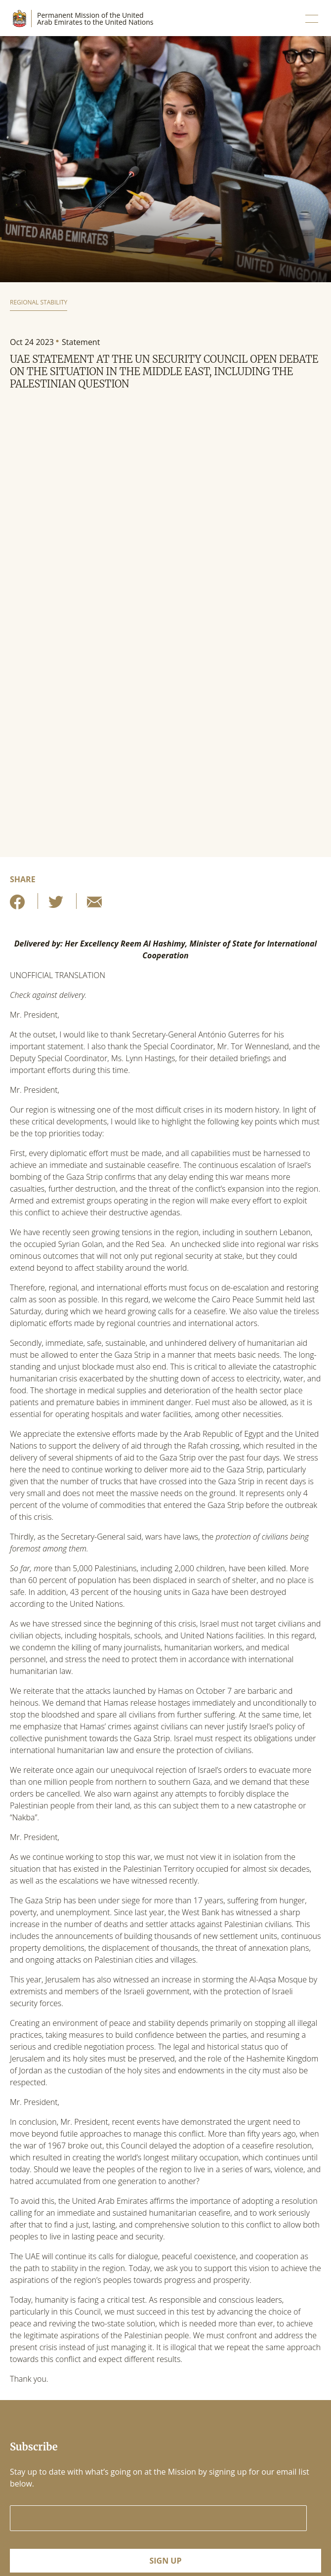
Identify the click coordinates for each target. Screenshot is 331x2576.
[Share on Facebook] (17, 905)
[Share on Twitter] (55, 905)
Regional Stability (38, 302)
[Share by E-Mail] (94, 905)
